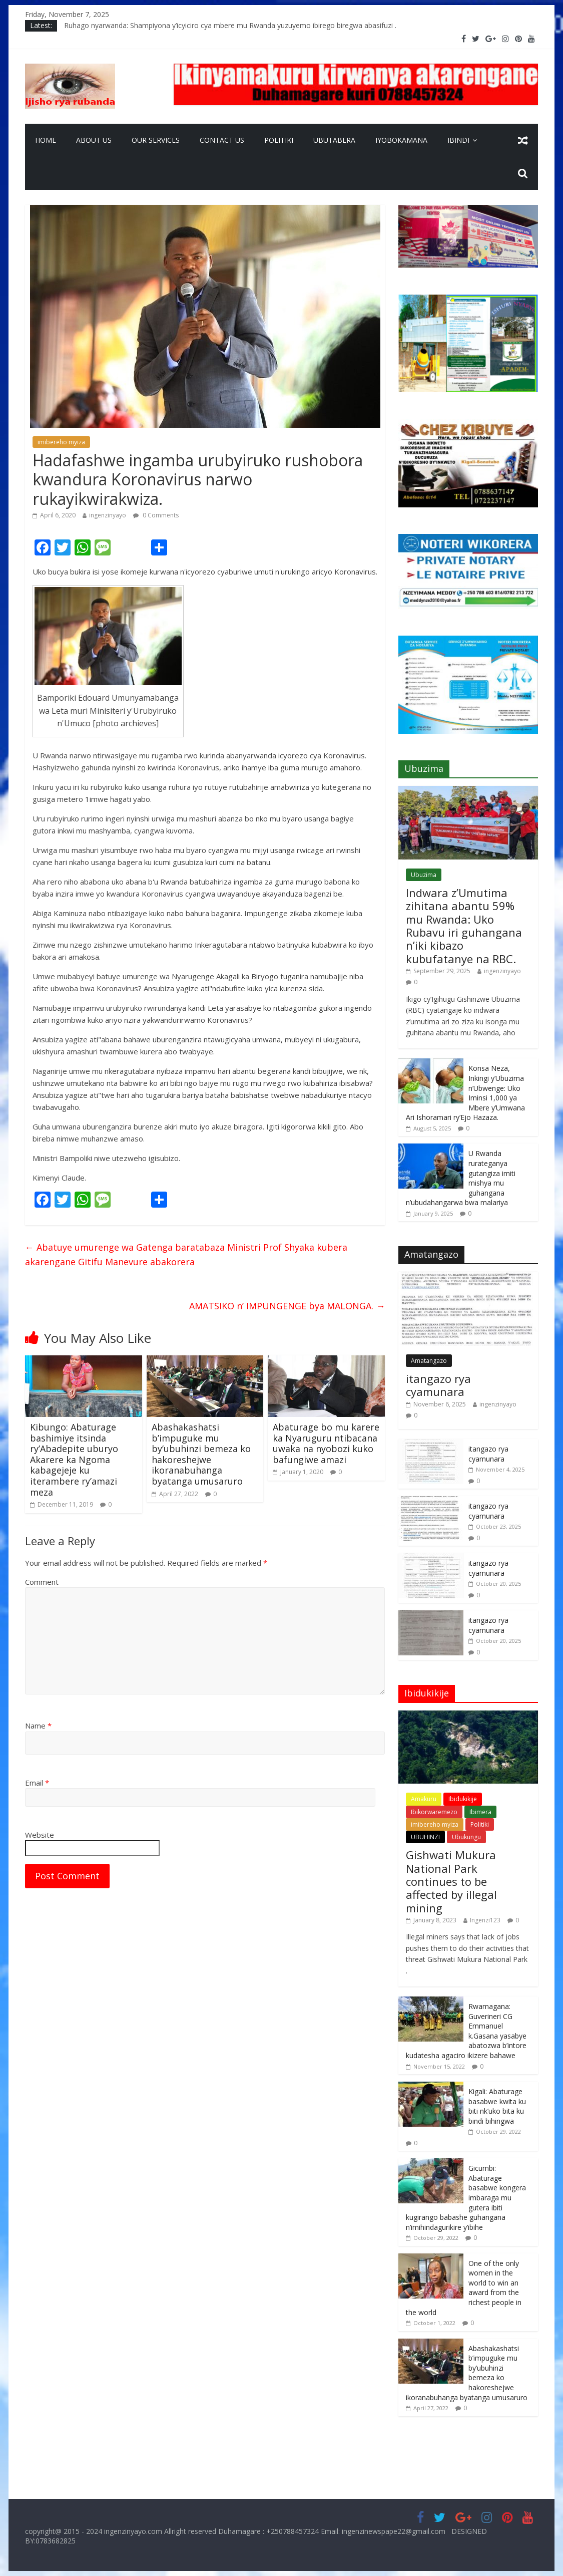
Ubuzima (423, 875)
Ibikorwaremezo (434, 1812)
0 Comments (156, 515)
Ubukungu (466, 1837)
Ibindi (458, 140)
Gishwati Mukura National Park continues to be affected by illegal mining (451, 1881)
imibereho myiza (61, 442)
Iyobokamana (401, 140)
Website (39, 1835)
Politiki (278, 140)
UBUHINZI (425, 1837)
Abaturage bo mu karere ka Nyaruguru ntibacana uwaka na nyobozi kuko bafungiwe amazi (326, 1443)
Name (38, 1726)
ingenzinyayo (107, 515)
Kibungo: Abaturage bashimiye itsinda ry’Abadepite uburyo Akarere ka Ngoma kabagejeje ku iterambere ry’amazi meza (74, 1459)
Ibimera (480, 1812)
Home (45, 140)
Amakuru (423, 1799)
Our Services (156, 140)
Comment (42, 1582)
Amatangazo (429, 1360)
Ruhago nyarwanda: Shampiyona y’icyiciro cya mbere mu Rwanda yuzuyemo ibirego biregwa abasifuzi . (230, 25)
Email (37, 1783)
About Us (94, 140)
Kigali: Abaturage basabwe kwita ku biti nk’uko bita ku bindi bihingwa (497, 2106)
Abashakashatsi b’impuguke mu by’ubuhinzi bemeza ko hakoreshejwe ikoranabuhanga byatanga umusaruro (201, 1454)
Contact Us (222, 140)
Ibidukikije (462, 1799)
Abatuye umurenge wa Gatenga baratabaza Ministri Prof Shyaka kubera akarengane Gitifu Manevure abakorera (186, 1254)
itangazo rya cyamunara (438, 1385)
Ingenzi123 (485, 1920)
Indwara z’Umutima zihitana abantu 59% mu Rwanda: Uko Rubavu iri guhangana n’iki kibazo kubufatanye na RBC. (464, 925)
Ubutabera (334, 140)
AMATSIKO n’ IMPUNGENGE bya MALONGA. (287, 1306)
